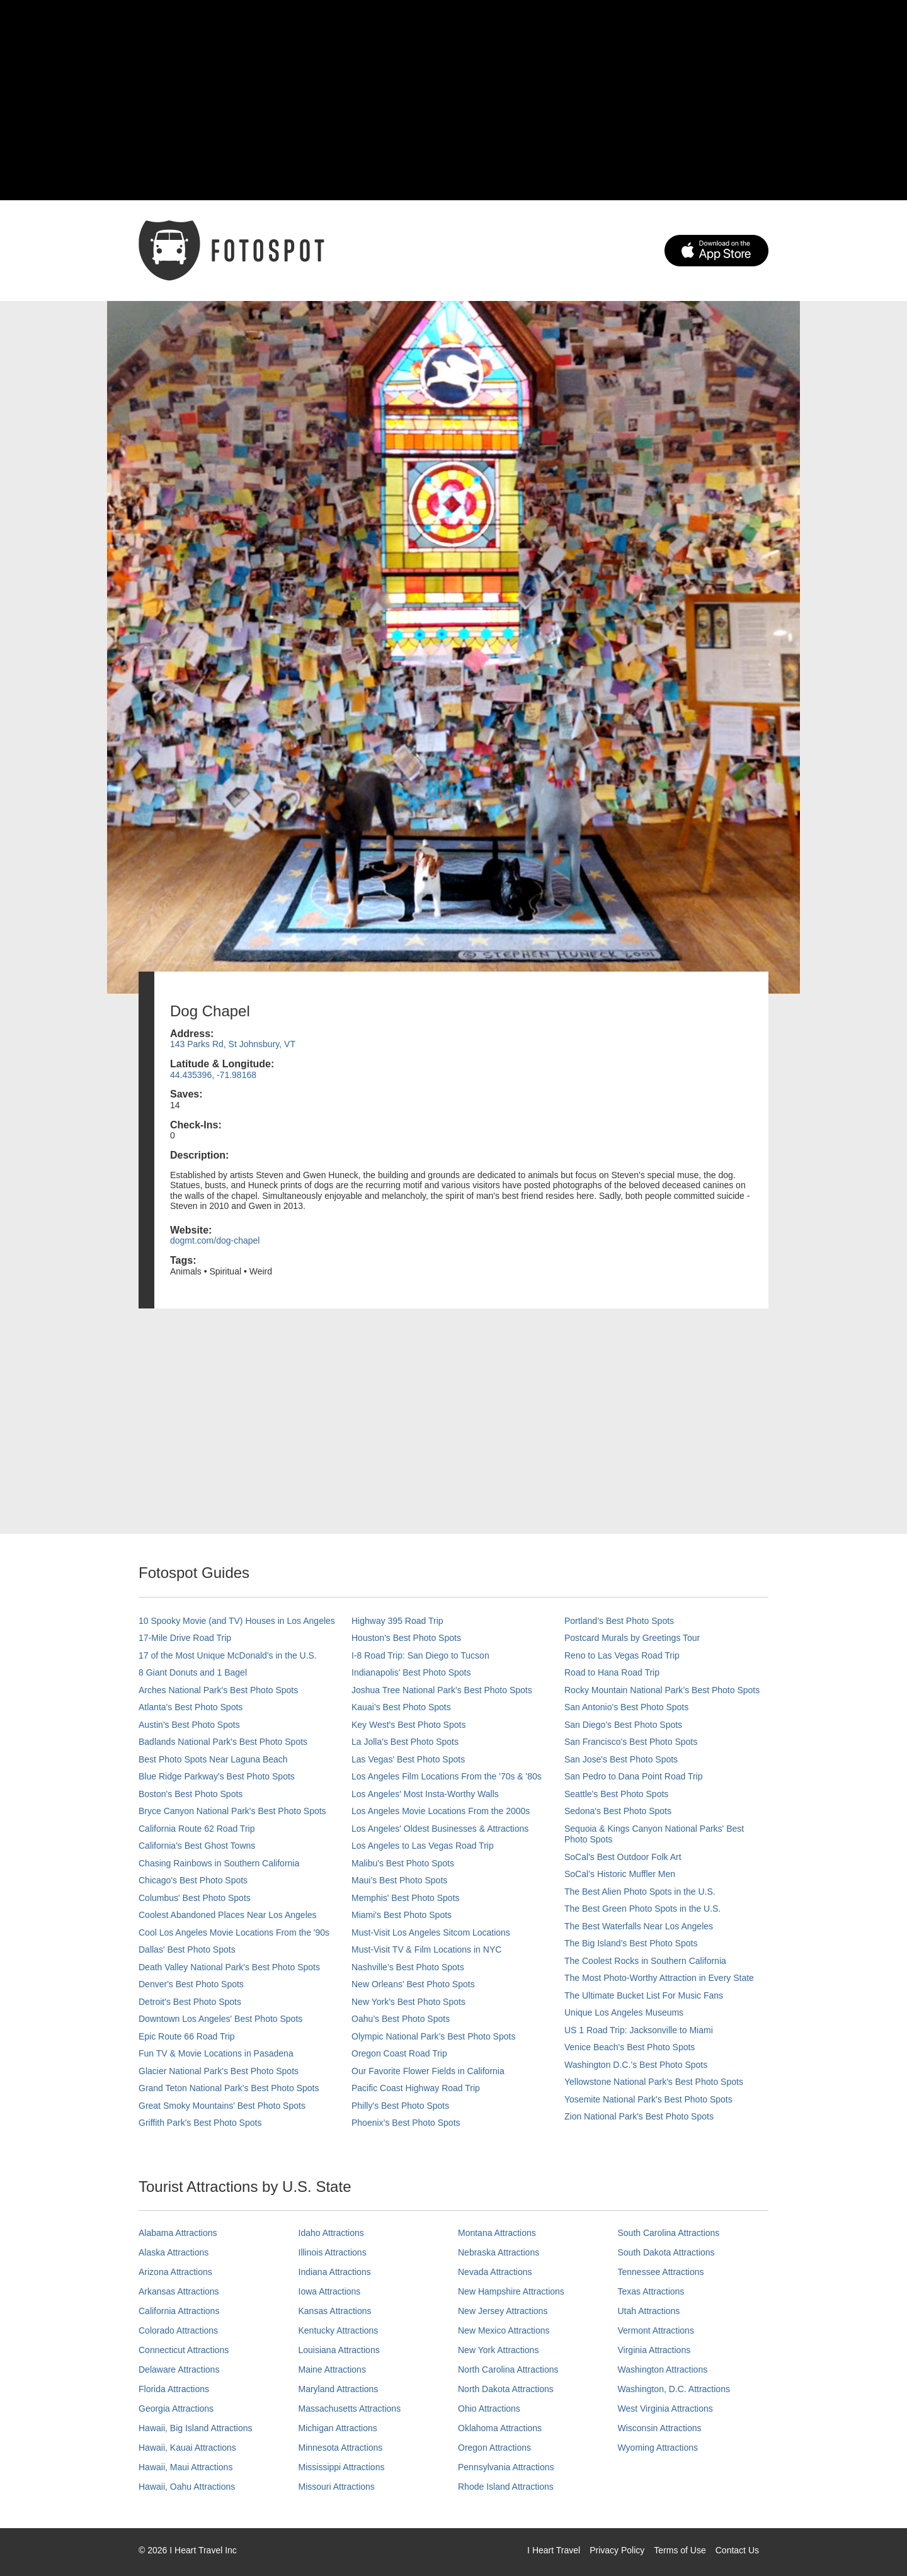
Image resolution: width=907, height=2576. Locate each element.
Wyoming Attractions (658, 2448)
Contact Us (737, 2550)
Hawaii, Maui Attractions (185, 2467)
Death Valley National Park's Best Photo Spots (229, 1967)
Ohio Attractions (489, 2408)
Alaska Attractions (173, 2252)
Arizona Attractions (175, 2272)
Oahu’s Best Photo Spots (400, 2019)
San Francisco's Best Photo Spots (630, 1742)
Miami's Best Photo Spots (401, 1915)
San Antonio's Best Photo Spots (626, 1707)
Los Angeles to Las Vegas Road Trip (422, 1846)
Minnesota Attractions (341, 2448)
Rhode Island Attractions (506, 2487)
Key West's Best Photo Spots (408, 1725)
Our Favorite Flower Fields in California (428, 2071)
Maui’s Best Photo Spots (399, 1880)
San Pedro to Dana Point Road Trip (633, 1776)
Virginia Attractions (654, 2350)
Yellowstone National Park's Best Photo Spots (653, 2082)
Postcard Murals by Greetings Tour (632, 1638)
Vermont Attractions (656, 2330)
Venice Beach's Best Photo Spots (629, 2047)
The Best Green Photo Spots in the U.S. (642, 1909)
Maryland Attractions (339, 2389)
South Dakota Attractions (666, 2252)
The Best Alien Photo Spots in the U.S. (640, 1892)
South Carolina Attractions (669, 2233)
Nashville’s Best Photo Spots (407, 1967)
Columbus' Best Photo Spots (195, 1898)
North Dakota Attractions (506, 2389)
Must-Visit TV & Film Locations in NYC (426, 1949)
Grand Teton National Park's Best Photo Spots (229, 2088)
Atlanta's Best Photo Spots (190, 1707)
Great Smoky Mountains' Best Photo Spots (222, 2106)
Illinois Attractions (333, 2252)
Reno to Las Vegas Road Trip (622, 1655)
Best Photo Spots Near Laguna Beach (213, 1759)
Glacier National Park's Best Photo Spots (219, 2071)
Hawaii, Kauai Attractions (187, 2448)
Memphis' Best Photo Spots (405, 1898)
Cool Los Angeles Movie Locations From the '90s (234, 1932)
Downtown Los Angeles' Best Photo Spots (220, 2019)
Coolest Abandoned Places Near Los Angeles (228, 1915)
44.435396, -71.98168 (213, 1075)
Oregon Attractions (494, 2448)
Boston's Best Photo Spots (190, 1794)
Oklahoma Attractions (500, 2428)
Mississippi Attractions (342, 2467)
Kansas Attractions (335, 2311)
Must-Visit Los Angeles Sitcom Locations (430, 1932)
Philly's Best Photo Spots (400, 2106)
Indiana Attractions (335, 2272)
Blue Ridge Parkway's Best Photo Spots (217, 1776)
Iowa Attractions (330, 2291)
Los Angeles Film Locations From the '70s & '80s (446, 1776)
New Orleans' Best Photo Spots (413, 1984)
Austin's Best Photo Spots (189, 1725)
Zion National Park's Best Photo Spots (639, 2116)
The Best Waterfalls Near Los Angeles (638, 1926)
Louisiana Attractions (339, 2350)
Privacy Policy (617, 2550)
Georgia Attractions (176, 2408)
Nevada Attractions (495, 2272)
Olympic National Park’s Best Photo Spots (433, 2036)
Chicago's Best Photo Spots (193, 1880)
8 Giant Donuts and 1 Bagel (193, 1672)
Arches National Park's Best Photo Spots (218, 1690)
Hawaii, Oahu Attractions (187, 2487)
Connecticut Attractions (184, 2350)
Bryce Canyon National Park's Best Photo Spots (232, 1811)
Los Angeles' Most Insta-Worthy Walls (425, 1794)
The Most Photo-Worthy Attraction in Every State (659, 1978)
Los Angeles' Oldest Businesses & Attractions (439, 1829)
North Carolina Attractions (508, 2369)
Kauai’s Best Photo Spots (401, 1707)
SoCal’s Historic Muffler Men (619, 1874)
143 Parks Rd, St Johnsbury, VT (232, 1044)
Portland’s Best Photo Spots (619, 1621)
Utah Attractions (649, 2311)
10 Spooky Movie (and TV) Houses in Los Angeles (237, 1621)
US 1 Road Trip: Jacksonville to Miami (638, 2030)
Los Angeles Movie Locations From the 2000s (440, 1811)
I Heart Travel (553, 2550)
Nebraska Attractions (498, 2252)
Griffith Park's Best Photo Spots (200, 2123)
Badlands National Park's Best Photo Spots (223, 1742)
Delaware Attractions (179, 2369)
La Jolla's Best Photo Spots (405, 1742)
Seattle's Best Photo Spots (616, 1794)
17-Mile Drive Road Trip (185, 1638)
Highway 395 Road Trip (397, 1621)
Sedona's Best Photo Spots (617, 1811)
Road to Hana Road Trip (611, 1672)
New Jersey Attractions (502, 2311)
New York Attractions (498, 2350)
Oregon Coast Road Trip (399, 2053)
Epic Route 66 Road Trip (187, 2036)
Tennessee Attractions (661, 2272)
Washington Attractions (663, 2369)
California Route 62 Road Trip (196, 1829)
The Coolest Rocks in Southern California (645, 1961)
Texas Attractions (651, 2291)
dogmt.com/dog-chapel (215, 1240)
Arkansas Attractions (179, 2291)
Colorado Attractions (178, 2330)
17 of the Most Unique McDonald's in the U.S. (228, 1655)
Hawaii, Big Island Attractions (196, 2428)
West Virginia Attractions (665, 2408)
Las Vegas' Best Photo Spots (408, 1759)
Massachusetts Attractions (350, 2408)
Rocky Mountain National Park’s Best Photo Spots (662, 1690)
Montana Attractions (497, 2233)
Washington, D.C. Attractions (674, 2389)
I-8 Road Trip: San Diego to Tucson (420, 1655)
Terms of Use (679, 2550)
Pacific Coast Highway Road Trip (415, 2088)
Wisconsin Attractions (660, 2428)
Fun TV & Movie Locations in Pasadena (216, 2053)
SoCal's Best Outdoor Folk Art (623, 1857)
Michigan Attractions (338, 2428)
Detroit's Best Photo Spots (190, 2002)
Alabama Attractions (178, 2233)
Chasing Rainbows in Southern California (219, 1863)
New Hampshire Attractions (511, 2291)
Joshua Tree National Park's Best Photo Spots (441, 1690)
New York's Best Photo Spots (408, 2002)
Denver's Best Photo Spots (191, 1984)
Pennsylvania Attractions (506, 2467)
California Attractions (179, 2311)
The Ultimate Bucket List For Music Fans (643, 1995)
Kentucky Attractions (339, 2330)
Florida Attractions (174, 2389)
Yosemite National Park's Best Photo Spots (648, 2099)
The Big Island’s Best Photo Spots (630, 1943)
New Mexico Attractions (504, 2330)
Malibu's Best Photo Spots (402, 1863)
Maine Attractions (332, 2369)
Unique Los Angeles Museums (623, 2012)
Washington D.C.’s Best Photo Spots (635, 2065)
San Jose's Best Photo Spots (621, 1759)
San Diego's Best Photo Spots (623, 1725)
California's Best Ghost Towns (197, 1846)
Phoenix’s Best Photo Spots (405, 2123)
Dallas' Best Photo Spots (187, 1949)
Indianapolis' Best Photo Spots (411, 1672)
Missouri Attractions (337, 2487)
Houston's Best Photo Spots (406, 1638)
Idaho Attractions (331, 2233)
